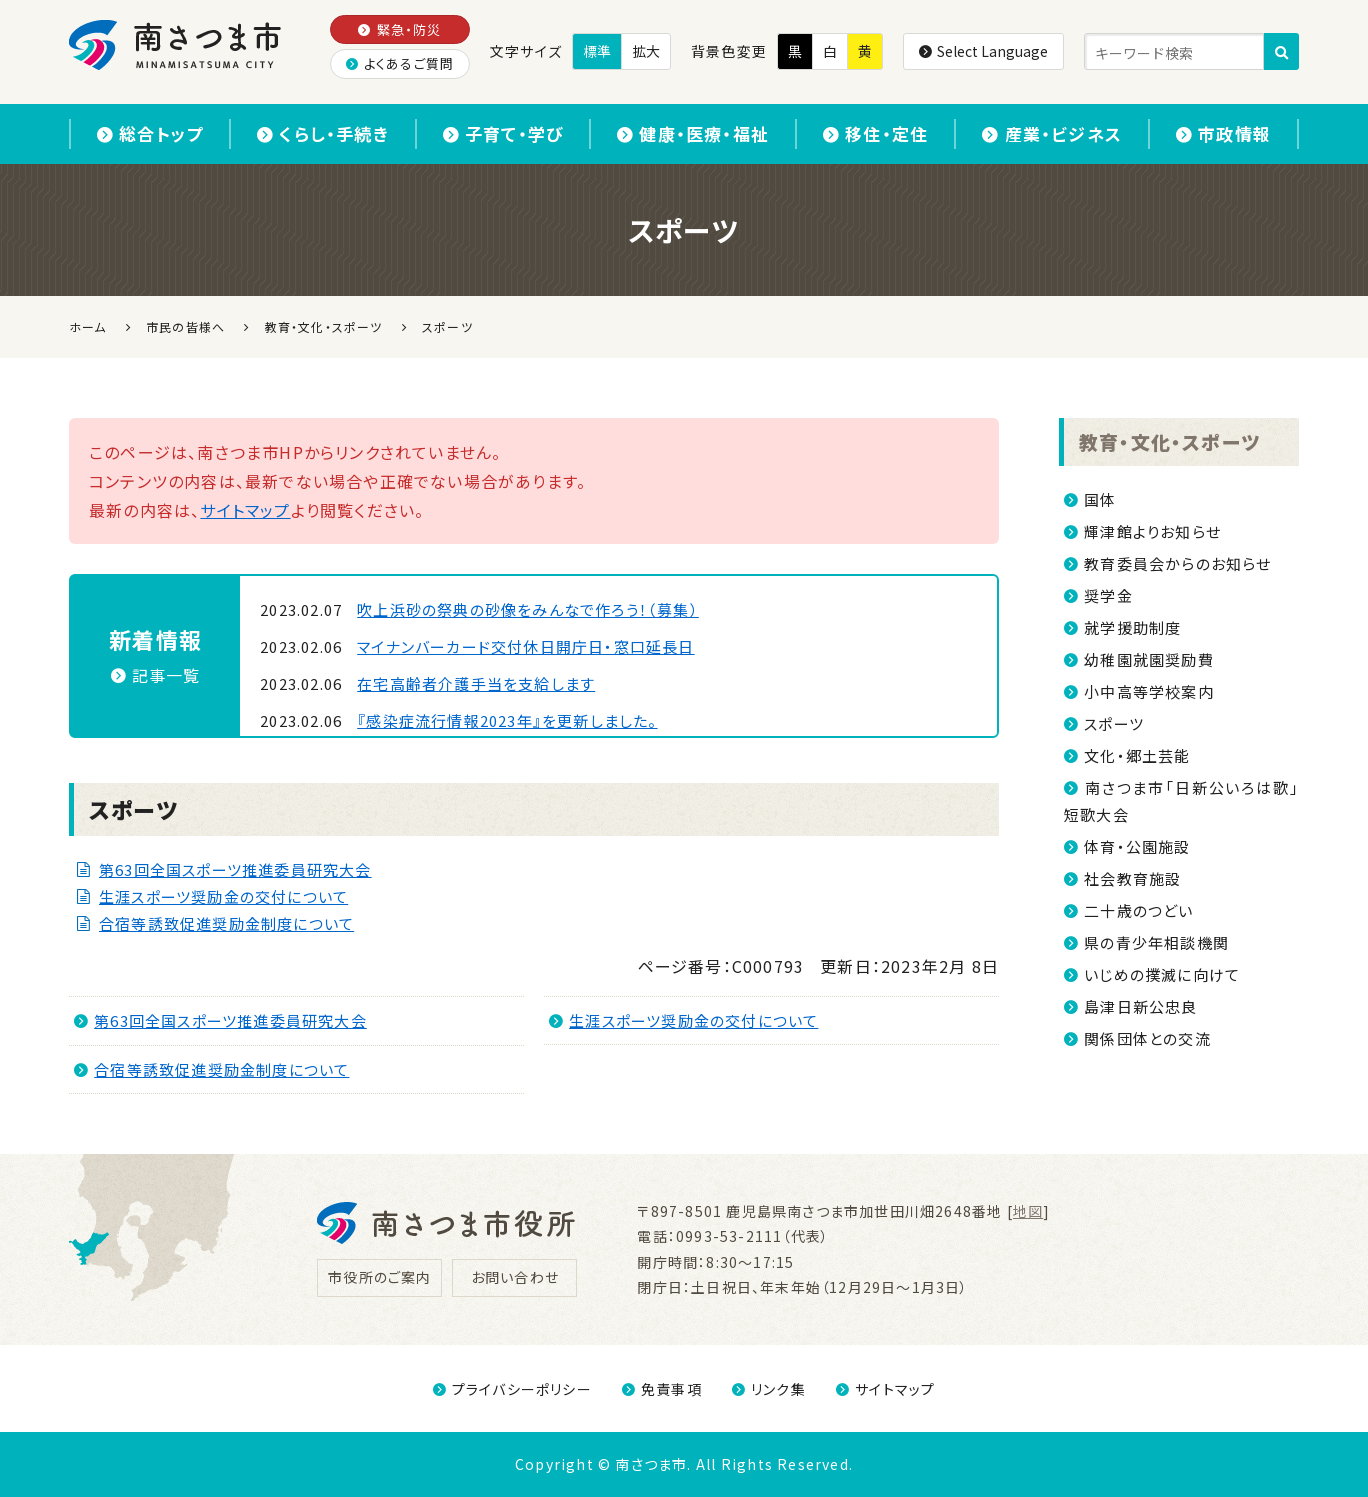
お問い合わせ (515, 1277)
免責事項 (662, 1389)
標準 (597, 51)
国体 (1100, 499)
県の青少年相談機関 (1156, 942)
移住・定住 (875, 133)
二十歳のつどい (1138, 910)
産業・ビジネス (1052, 133)
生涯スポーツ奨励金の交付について (223, 896)
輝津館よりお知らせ (1152, 531)
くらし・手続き (323, 133)
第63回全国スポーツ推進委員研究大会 (235, 869)
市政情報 (1223, 133)
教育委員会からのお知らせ (1177, 563)
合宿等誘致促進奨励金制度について (226, 923)
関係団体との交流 (1147, 1038)
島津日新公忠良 (1140, 1006)
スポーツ (1114, 723)
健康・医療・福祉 (693, 133)
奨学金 (1108, 595)
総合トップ (150, 133)
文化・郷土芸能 (1137, 755)
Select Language (983, 51)
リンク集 (769, 1389)
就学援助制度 (1132, 627)
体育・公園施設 (1137, 846)
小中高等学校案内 (1149, 691)
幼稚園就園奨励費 (1149, 659)
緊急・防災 (399, 29)
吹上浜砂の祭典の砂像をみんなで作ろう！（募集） (528, 609)
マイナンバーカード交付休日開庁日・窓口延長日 (525, 646)
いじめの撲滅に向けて (1162, 974)
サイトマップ (245, 510)
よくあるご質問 (400, 63)
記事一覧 (156, 675)
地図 (1028, 1211)
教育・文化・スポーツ (1169, 441)
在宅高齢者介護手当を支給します (476, 683)
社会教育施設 (1132, 878)
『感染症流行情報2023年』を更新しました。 (507, 720)
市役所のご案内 (379, 1277)
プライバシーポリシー (512, 1389)
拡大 (646, 51)
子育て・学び (503, 133)
